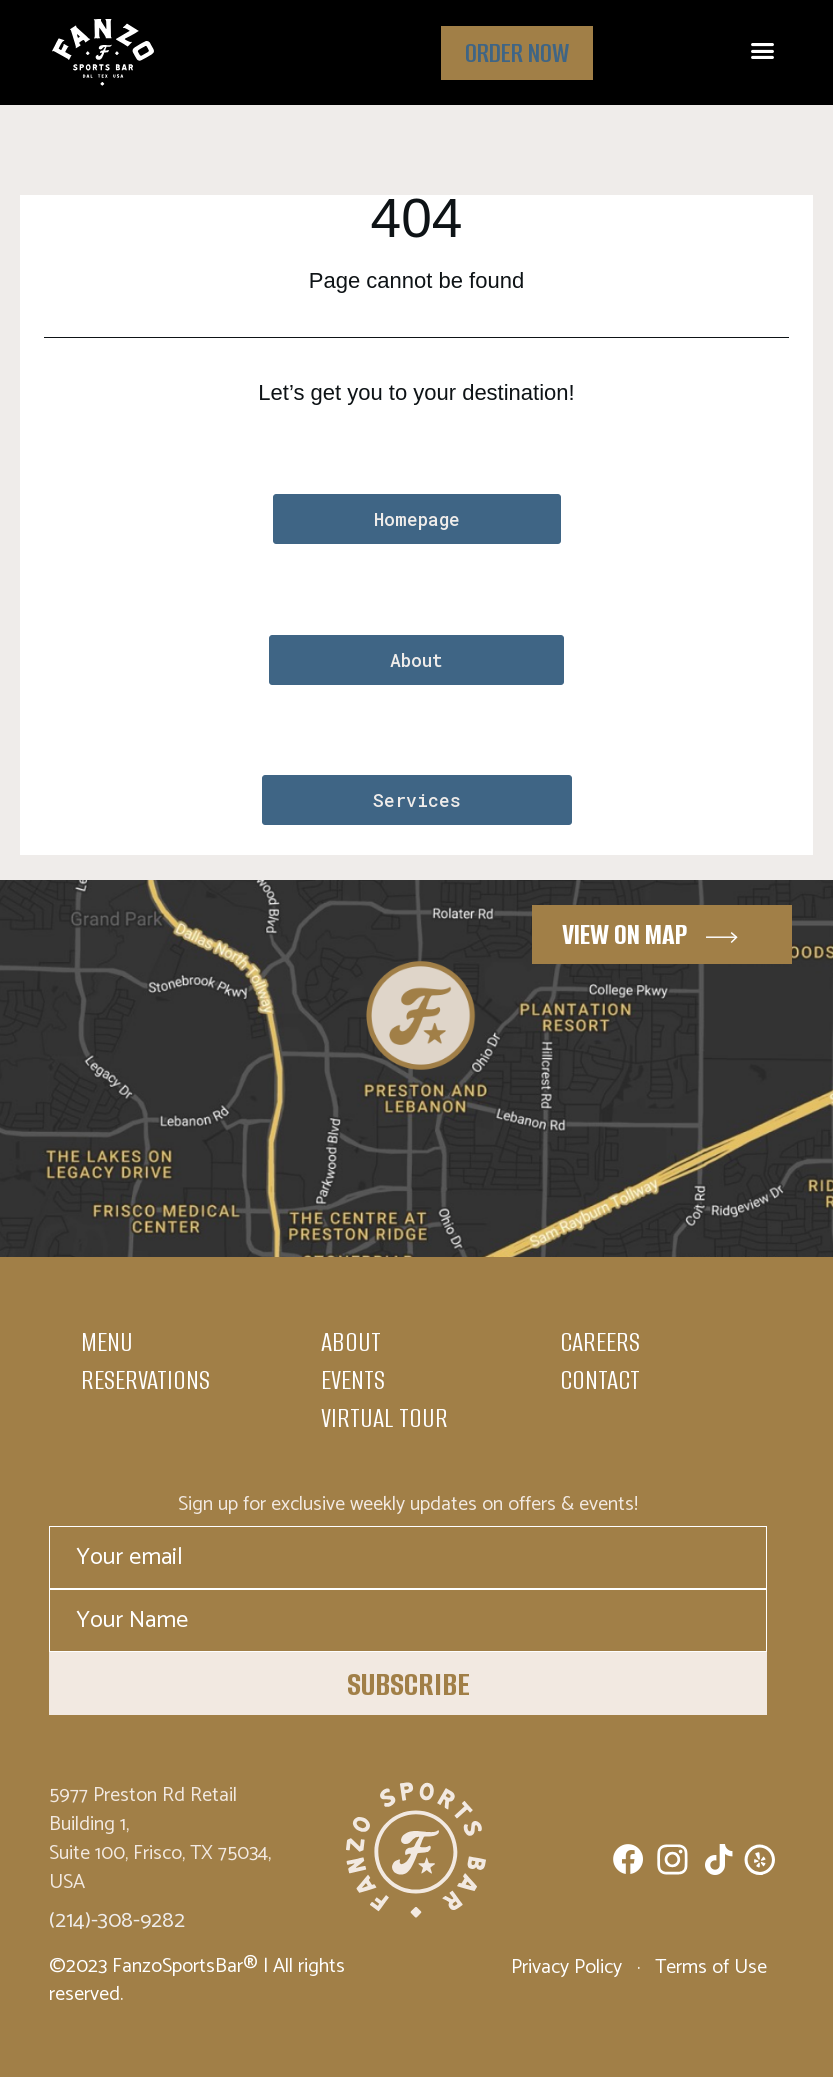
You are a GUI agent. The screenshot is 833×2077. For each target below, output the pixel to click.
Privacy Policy (569, 1967)
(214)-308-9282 (117, 1921)
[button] (762, 51)
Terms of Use (708, 1967)
